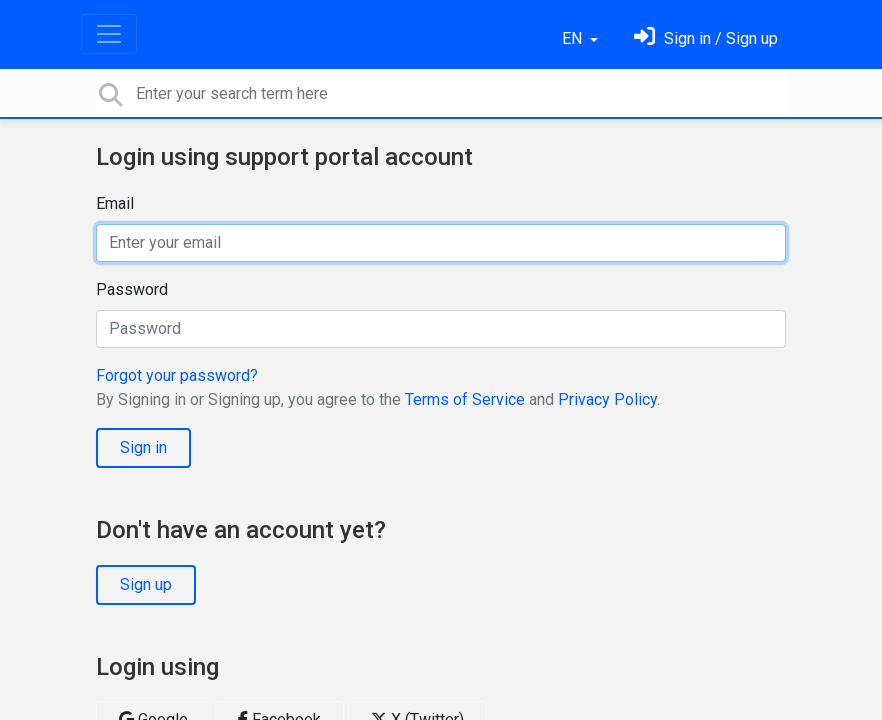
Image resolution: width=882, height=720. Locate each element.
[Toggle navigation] (109, 34)
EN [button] (574, 38)
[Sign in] (706, 38)
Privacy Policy (607, 399)
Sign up (146, 584)
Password (132, 289)
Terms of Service (465, 399)
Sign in (143, 447)
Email (115, 203)
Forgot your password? (177, 375)
